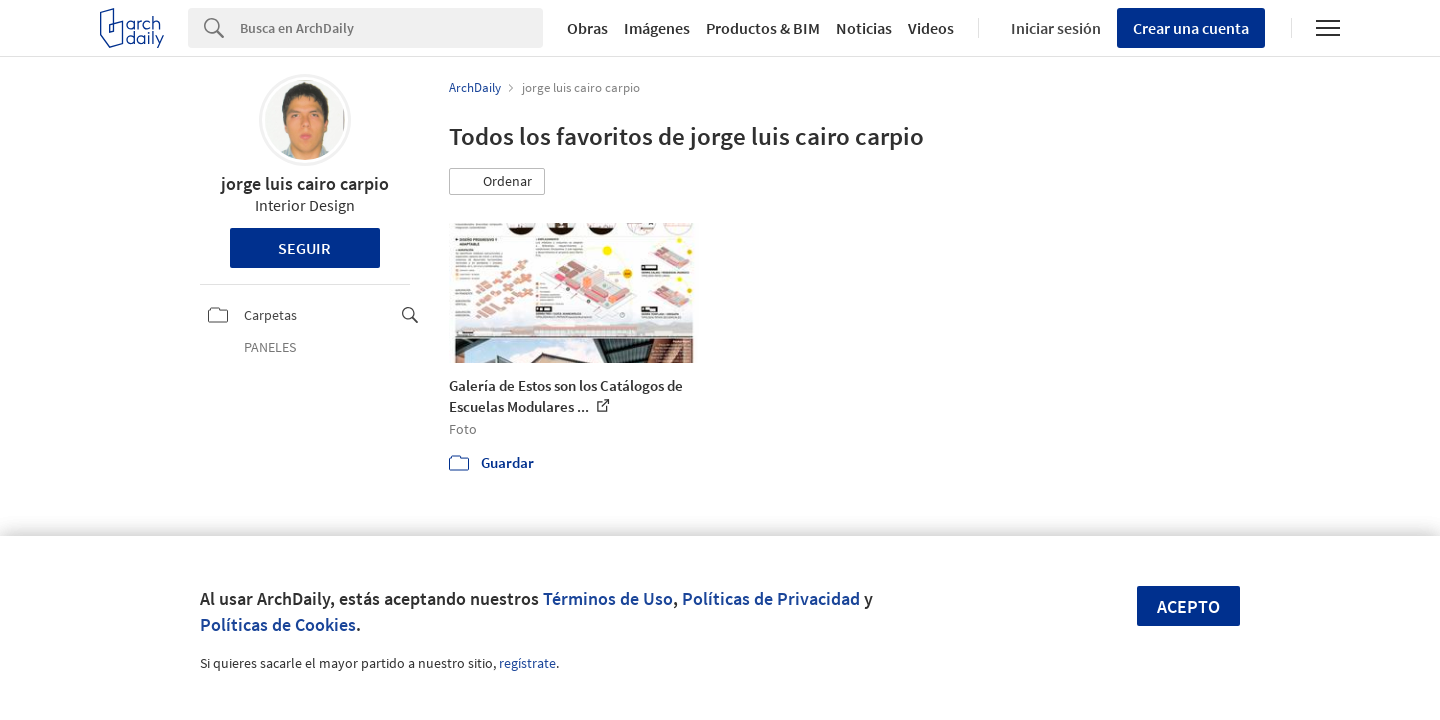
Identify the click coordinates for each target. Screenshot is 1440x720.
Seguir (304, 248)
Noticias (864, 28)
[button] (497, 182)
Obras (587, 28)
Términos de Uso (608, 598)
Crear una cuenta (1191, 28)
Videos (931, 28)
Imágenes (657, 28)
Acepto (1188, 606)
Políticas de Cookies (278, 624)
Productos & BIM (763, 28)
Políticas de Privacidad (771, 598)
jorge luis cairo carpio (305, 183)
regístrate (527, 663)
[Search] (391, 28)
